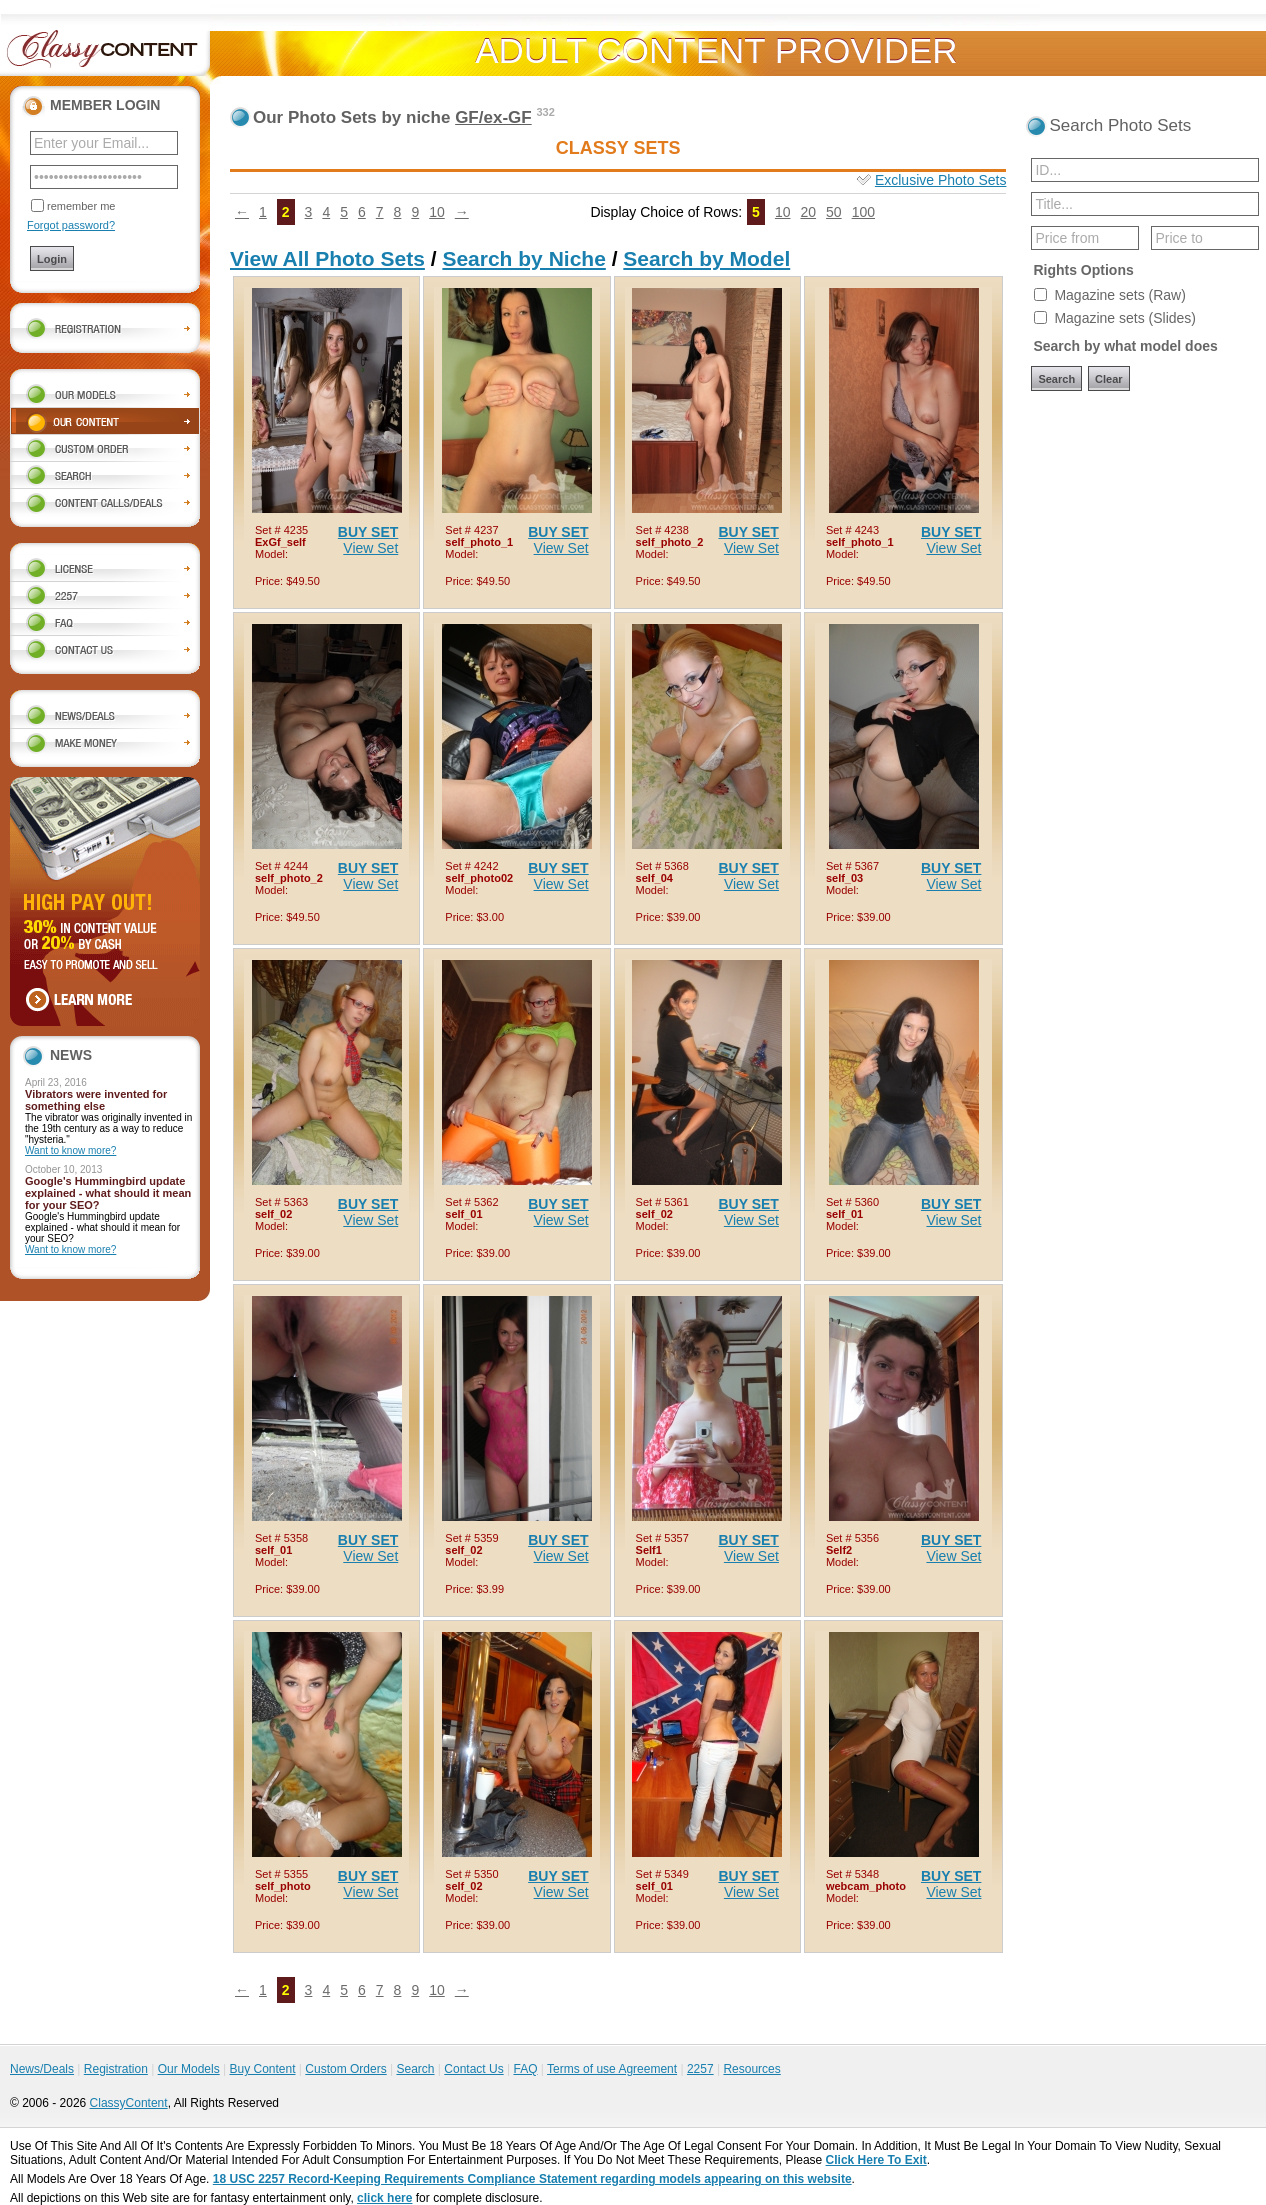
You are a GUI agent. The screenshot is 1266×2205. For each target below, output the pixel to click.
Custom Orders (345, 2069)
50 (834, 212)
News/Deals (42, 2069)
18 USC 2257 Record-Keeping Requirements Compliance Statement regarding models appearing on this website (532, 2179)
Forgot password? (71, 225)
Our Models (189, 2069)
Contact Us (473, 2069)
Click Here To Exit (876, 2160)
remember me (81, 206)
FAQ (525, 2069)
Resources (751, 2069)
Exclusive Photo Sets (941, 180)
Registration (116, 2069)
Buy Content (262, 2069)
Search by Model (706, 258)
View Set (370, 548)
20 (808, 212)
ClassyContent (129, 2103)
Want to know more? (70, 1150)
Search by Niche (523, 258)
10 (437, 212)
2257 (700, 2069)
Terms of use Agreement (612, 2069)
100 (863, 212)
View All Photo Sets (327, 258)
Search (415, 2069)
